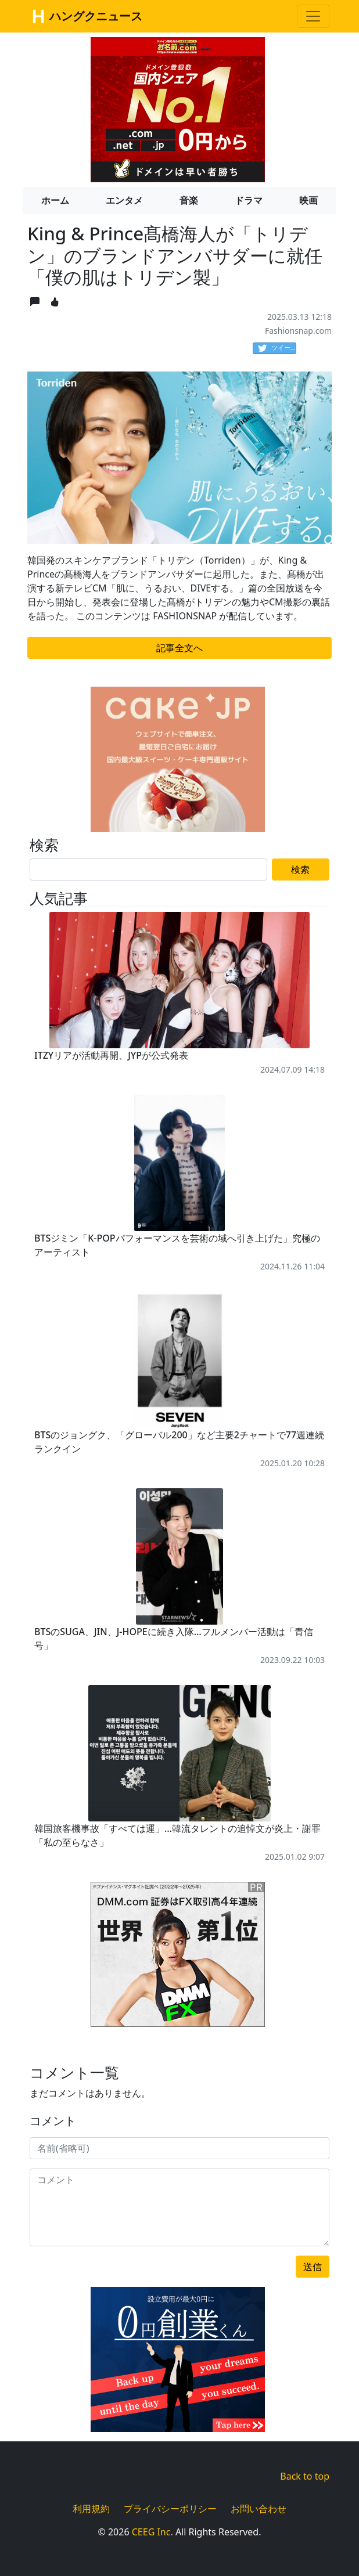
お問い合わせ (258, 2508)
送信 (312, 2266)
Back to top (304, 2476)
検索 (300, 869)
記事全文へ (179, 647)
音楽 (189, 200)
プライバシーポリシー (170, 2508)
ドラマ (249, 200)
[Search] (148, 869)
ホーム (55, 200)
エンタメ (124, 200)
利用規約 (91, 2508)
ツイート (277, 348)
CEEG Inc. (152, 2532)
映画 (308, 200)
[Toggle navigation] (313, 16)
